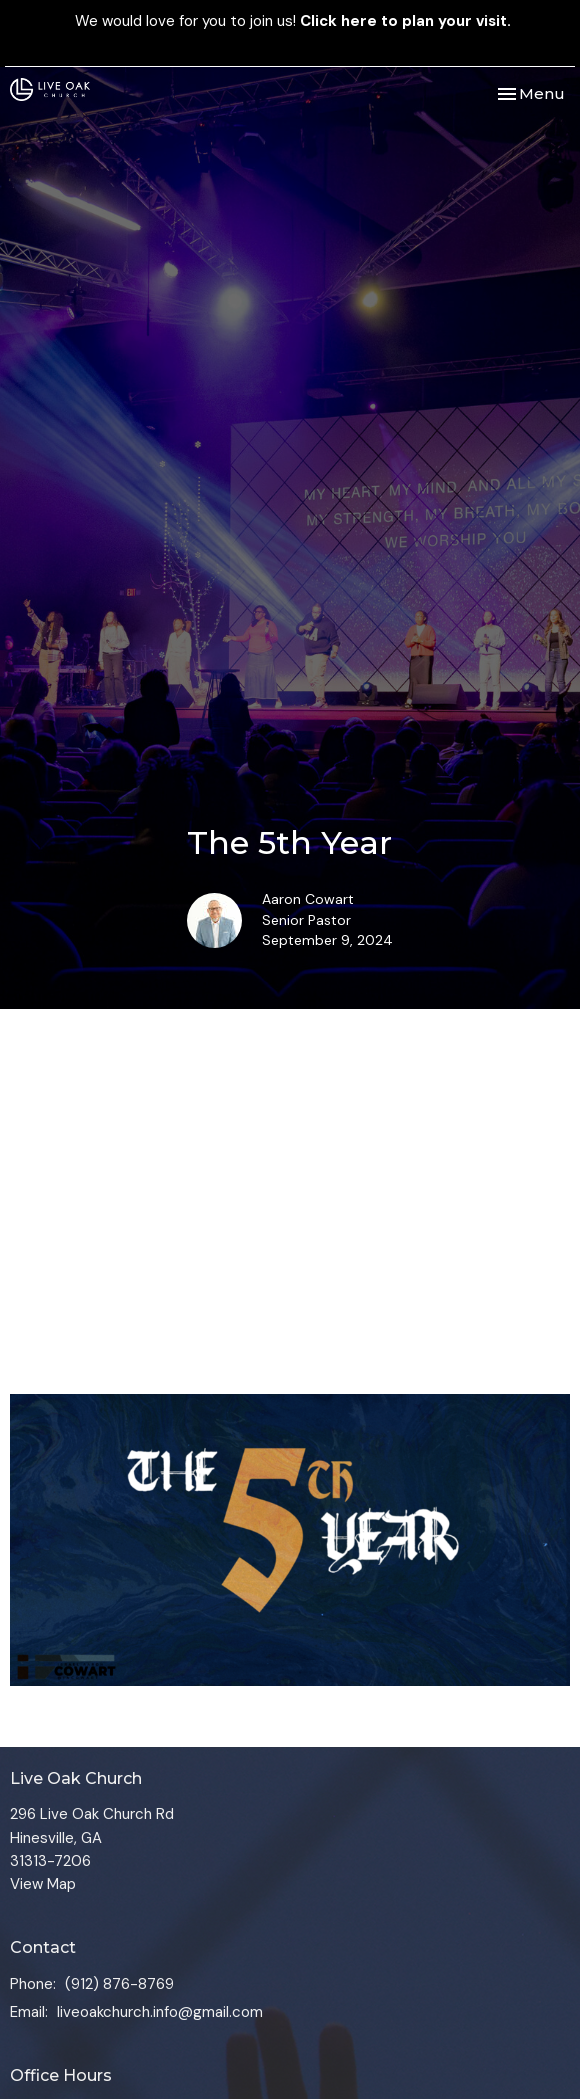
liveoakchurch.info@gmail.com (160, 2012)
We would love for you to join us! (293, 21)
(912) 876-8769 (119, 1984)
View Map (43, 1884)
